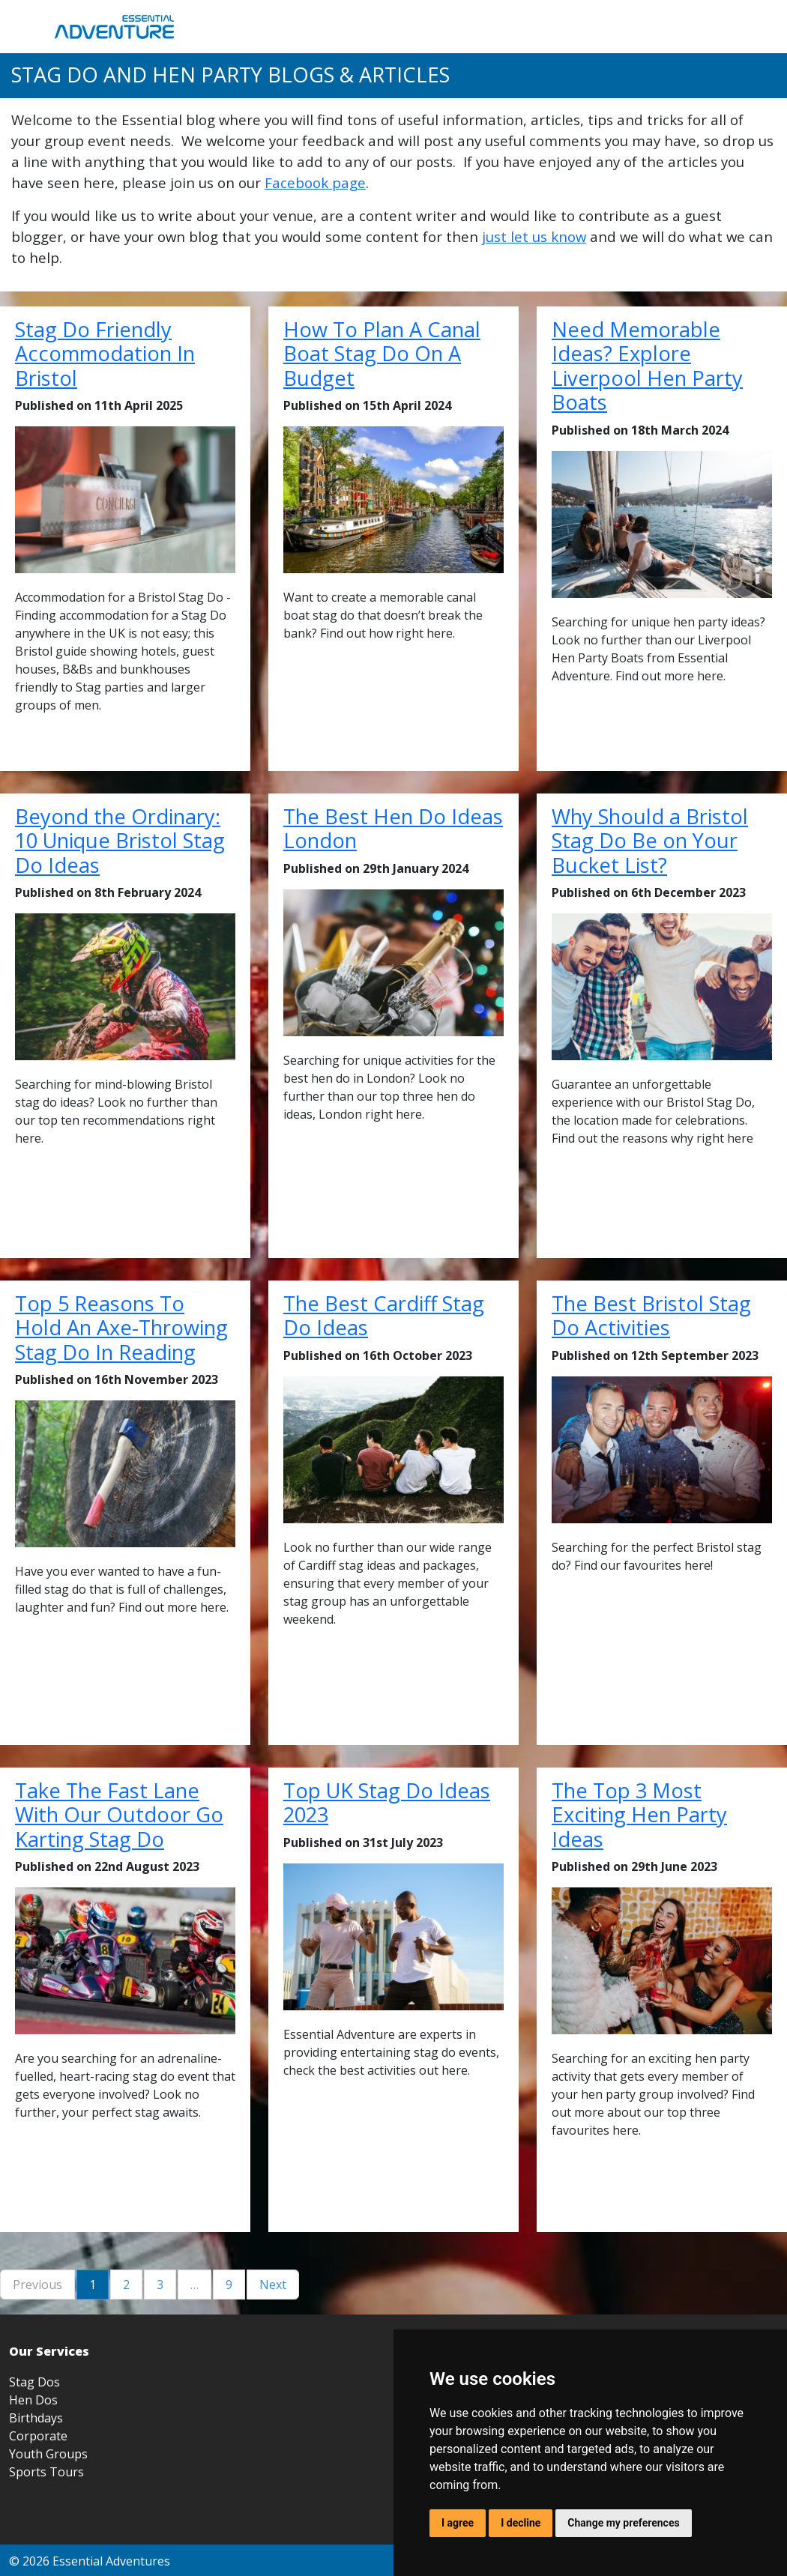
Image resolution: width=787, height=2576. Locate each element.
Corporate (38, 2436)
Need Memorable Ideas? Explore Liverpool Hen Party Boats (647, 366)
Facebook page (315, 182)
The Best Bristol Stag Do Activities (651, 1315)
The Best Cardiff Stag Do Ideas (383, 1315)
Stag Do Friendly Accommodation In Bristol (105, 353)
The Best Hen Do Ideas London (393, 828)
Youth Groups (48, 2454)
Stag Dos (34, 2382)
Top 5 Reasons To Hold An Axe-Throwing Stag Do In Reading (121, 1327)
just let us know (534, 236)
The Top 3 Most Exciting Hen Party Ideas (639, 1815)
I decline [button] (520, 2523)
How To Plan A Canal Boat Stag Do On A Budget (381, 353)
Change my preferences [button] (623, 2523)
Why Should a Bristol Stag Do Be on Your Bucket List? (650, 840)
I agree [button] (457, 2523)
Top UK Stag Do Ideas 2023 (386, 1803)
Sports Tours (46, 2472)
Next (272, 2284)
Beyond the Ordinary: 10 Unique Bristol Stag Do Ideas (120, 840)
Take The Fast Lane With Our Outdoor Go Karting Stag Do (119, 1815)
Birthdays (36, 2418)
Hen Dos (33, 2400)
